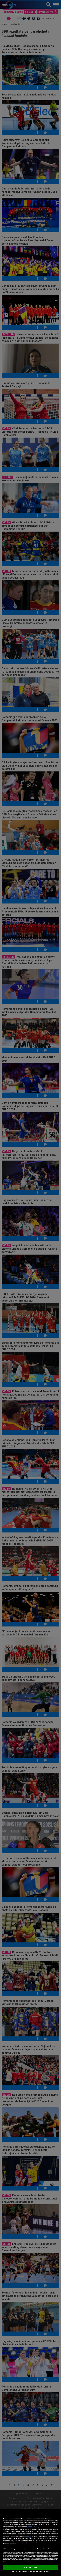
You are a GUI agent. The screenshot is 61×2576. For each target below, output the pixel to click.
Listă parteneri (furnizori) (10, 2562)
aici (30, 2536)
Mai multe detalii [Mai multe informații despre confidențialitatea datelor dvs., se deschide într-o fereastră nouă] (32, 2526)
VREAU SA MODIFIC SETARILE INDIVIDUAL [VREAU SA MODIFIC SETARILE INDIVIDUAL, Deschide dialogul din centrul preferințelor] (30, 2571)
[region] (30, 2542)
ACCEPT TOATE (30, 2567)
